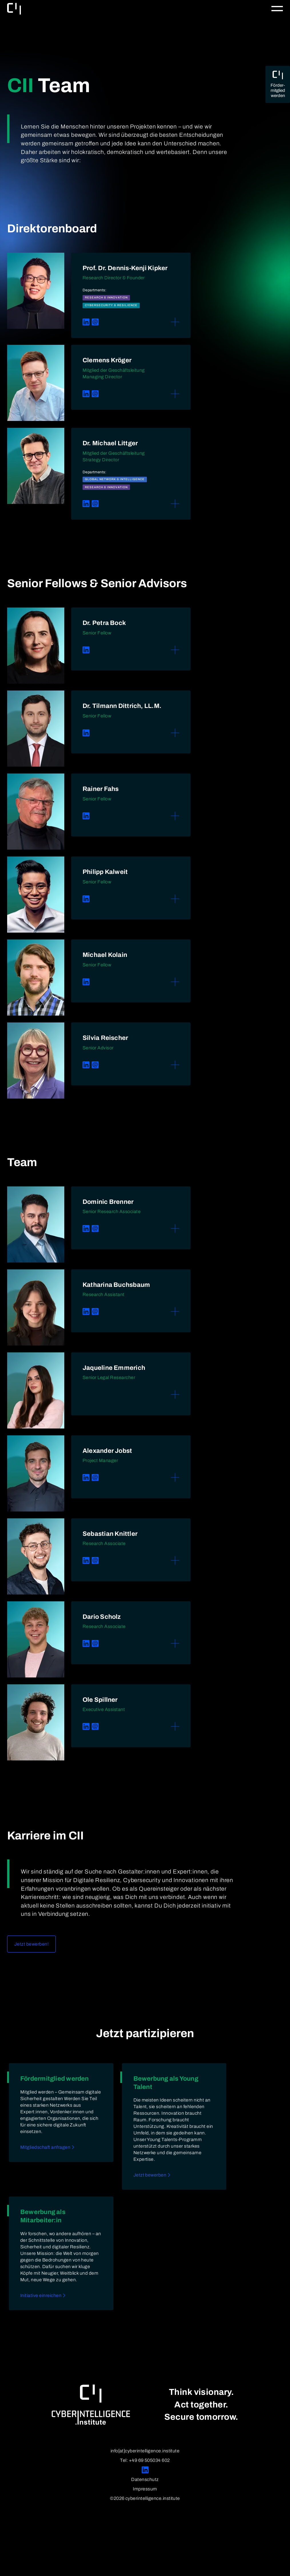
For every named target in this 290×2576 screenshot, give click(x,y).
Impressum (145, 2488)
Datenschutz (145, 2479)
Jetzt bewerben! (31, 1944)
